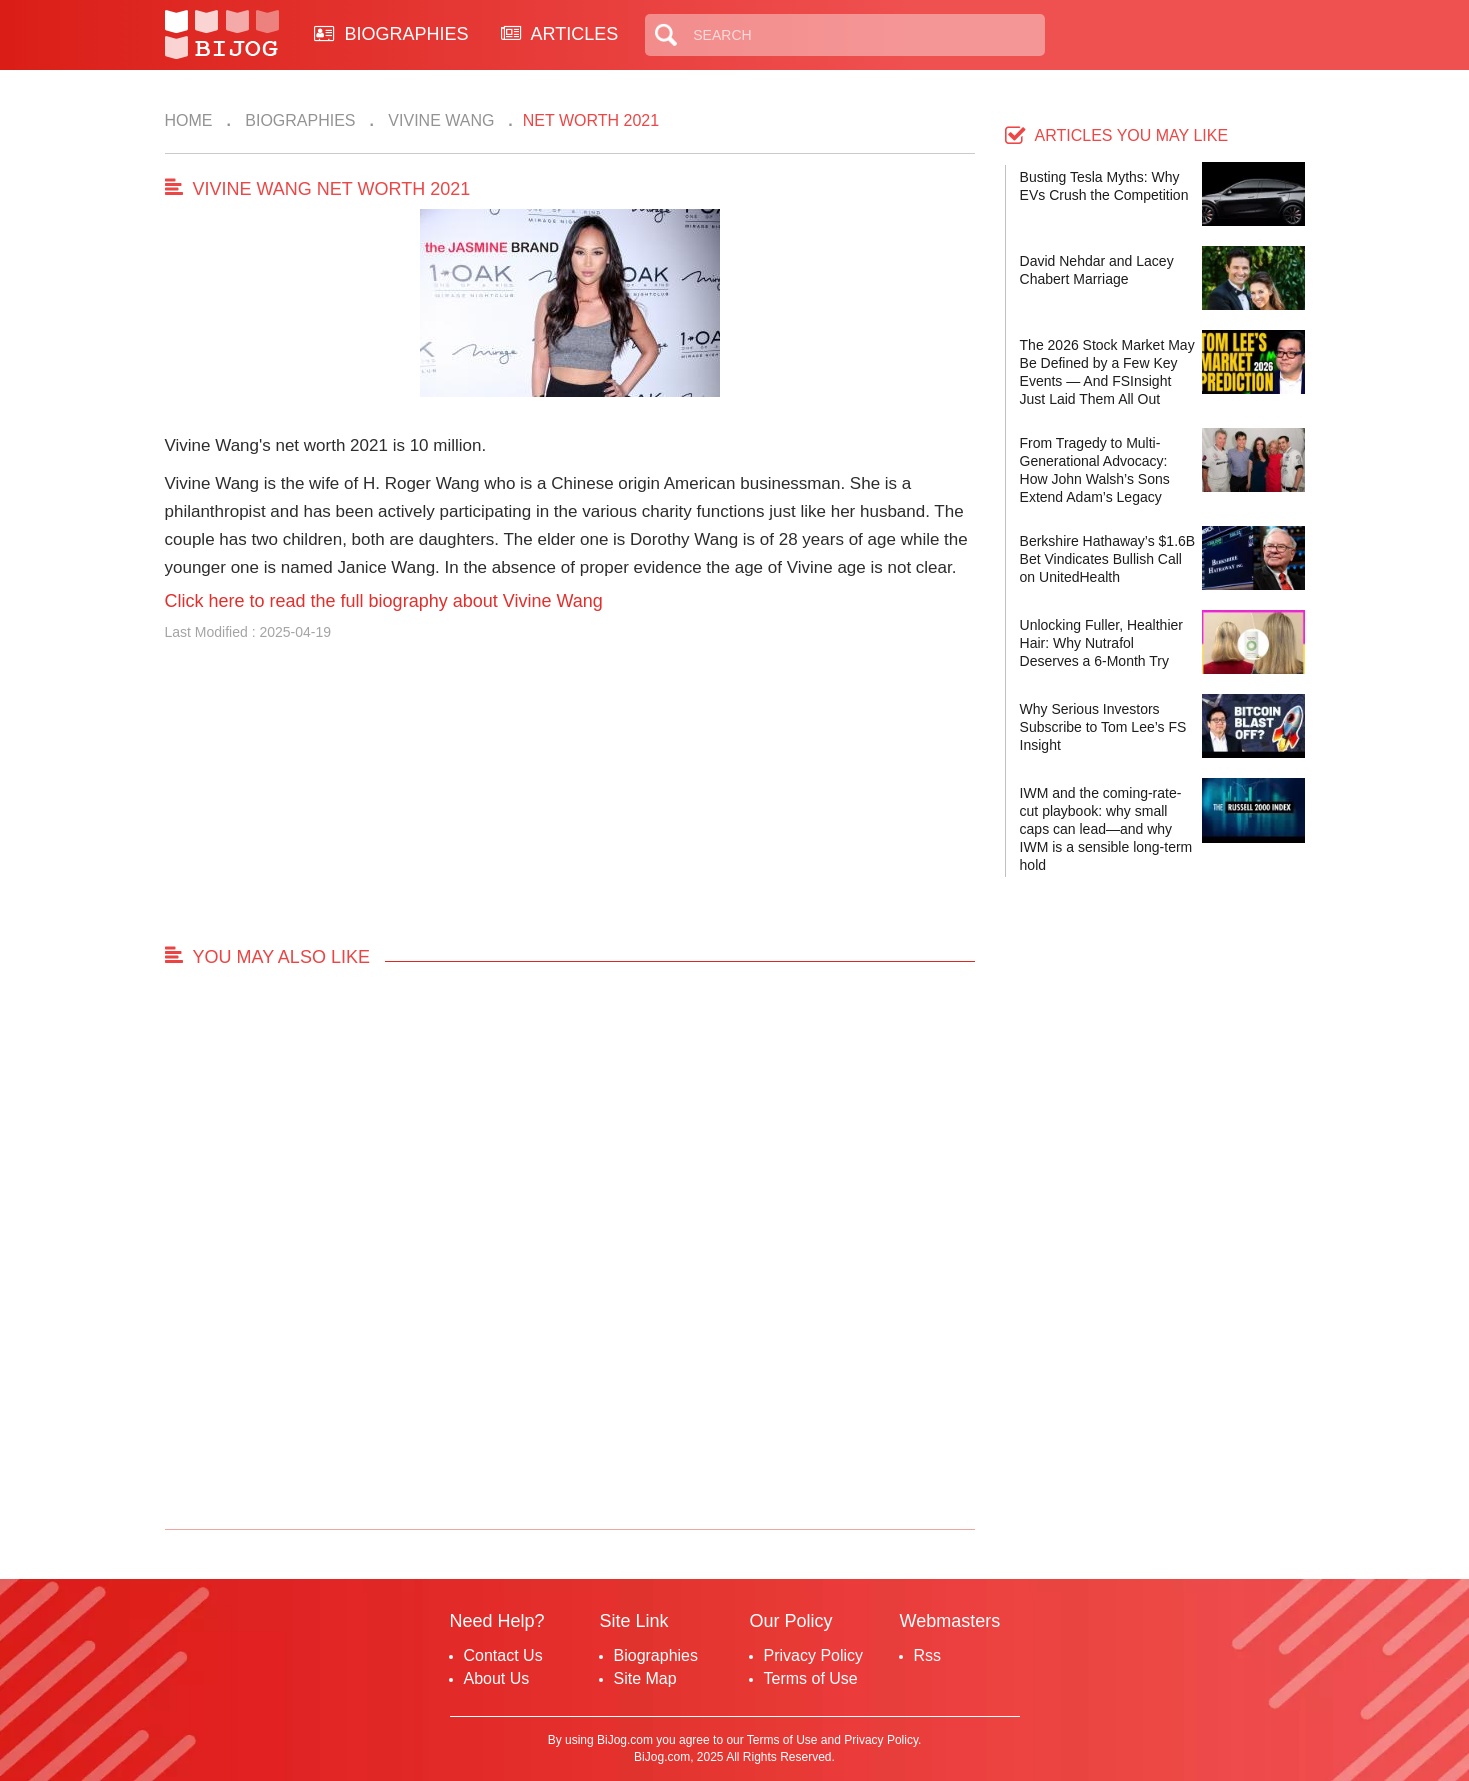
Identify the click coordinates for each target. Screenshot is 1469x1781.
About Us (497, 1678)
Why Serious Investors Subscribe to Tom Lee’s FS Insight (1103, 727)
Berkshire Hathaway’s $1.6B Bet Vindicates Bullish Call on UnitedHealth (1108, 559)
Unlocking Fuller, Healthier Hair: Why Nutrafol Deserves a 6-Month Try (1101, 643)
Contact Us (503, 1655)
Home (189, 120)
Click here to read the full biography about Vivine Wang (384, 601)
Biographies (298, 120)
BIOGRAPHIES (391, 34)
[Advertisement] (570, 802)
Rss (928, 1655)
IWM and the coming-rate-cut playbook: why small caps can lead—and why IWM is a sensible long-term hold (1106, 829)
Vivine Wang (439, 120)
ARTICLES (560, 34)
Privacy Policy (814, 1655)
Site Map (645, 1678)
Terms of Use (811, 1678)
